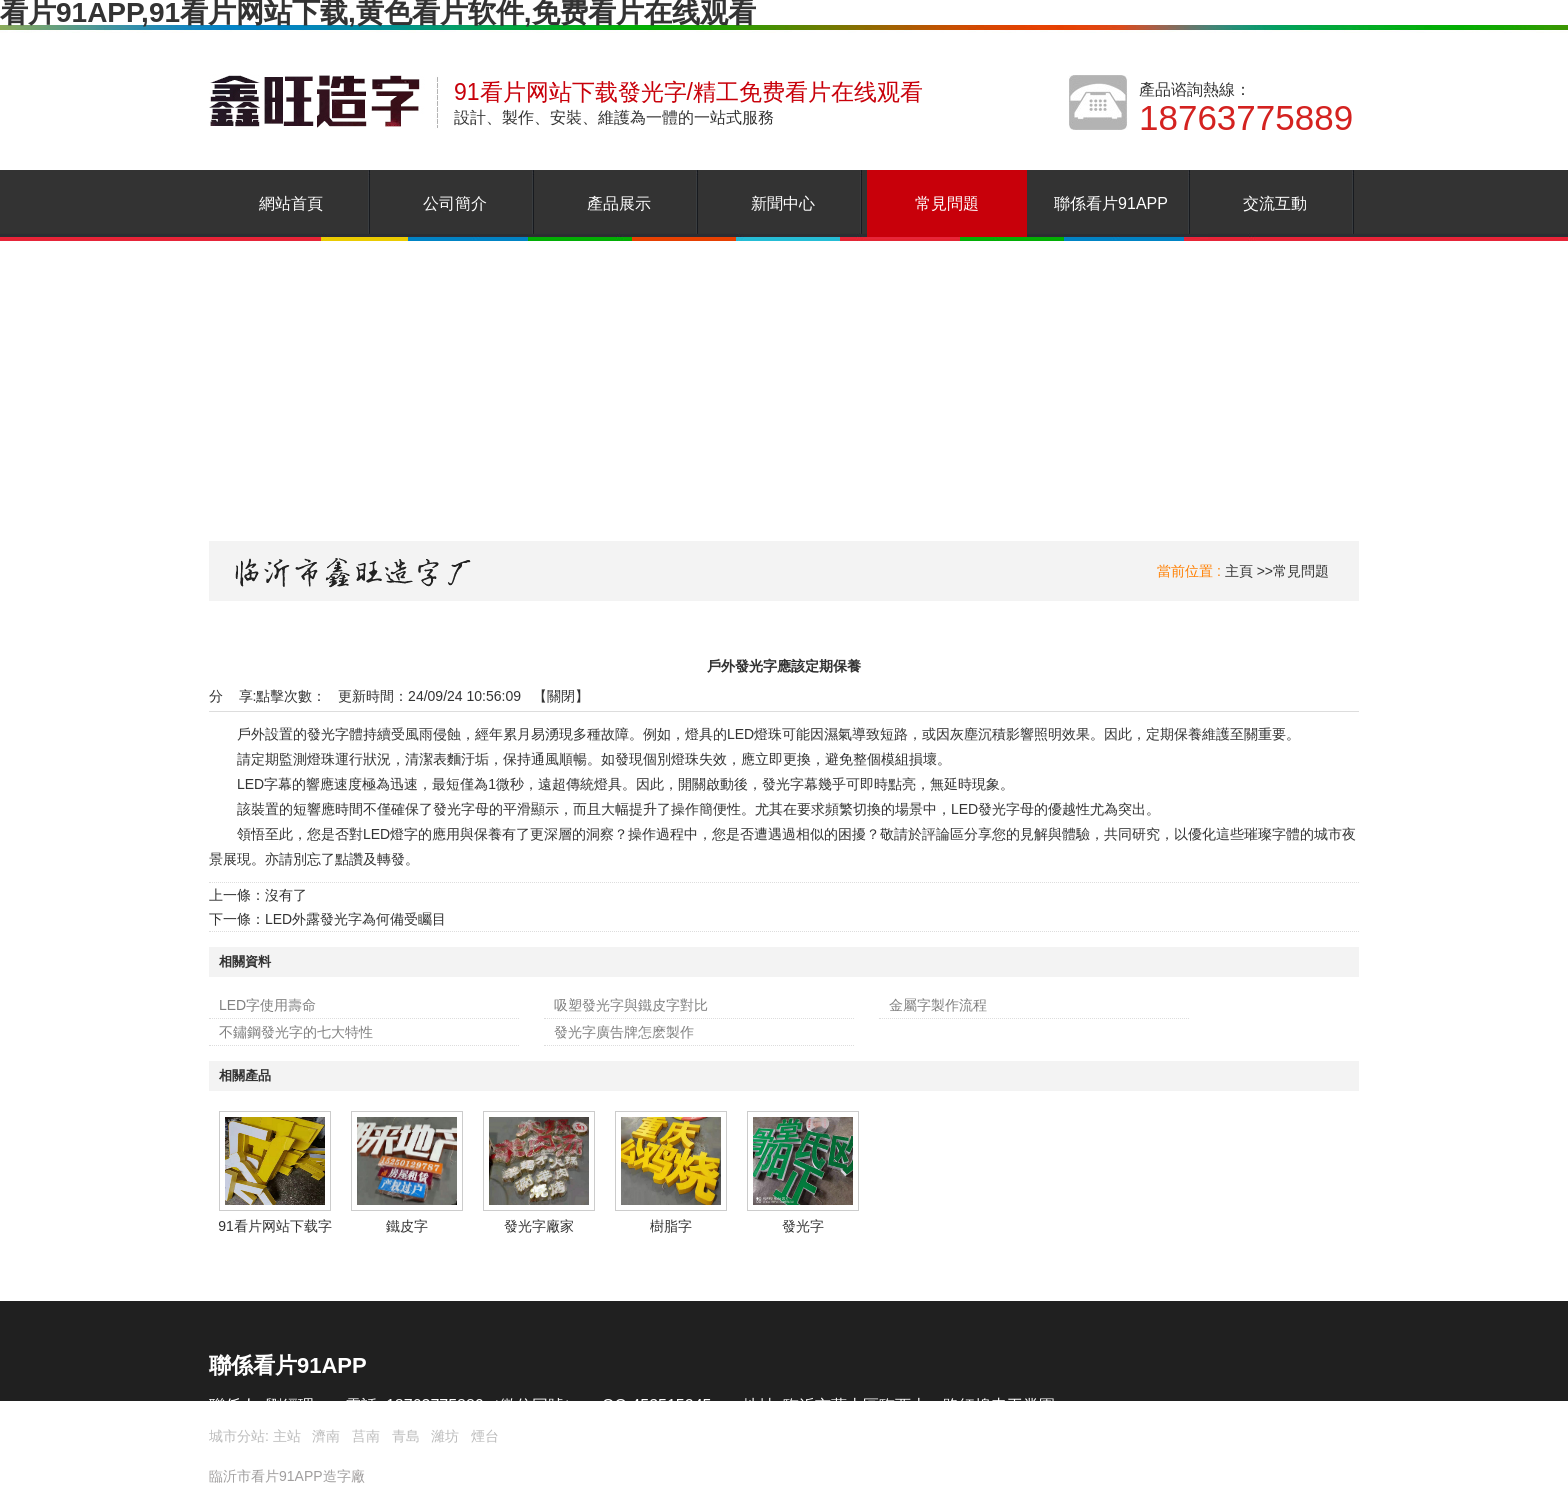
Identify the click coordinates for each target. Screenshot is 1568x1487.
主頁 (1239, 571)
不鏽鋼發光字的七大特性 (296, 1032)
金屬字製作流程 (938, 1005)
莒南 (366, 1436)
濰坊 (445, 1436)
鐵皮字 (407, 1226)
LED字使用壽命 (267, 1005)
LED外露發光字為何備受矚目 (355, 919)
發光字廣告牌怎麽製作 (624, 1032)
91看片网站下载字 (275, 1226)
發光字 (803, 1226)
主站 (285, 1436)
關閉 (561, 696)
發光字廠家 (539, 1226)
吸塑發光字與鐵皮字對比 (631, 1005)
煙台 (485, 1436)
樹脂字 (671, 1226)
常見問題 (1301, 571)
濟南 (326, 1436)
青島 (406, 1436)
